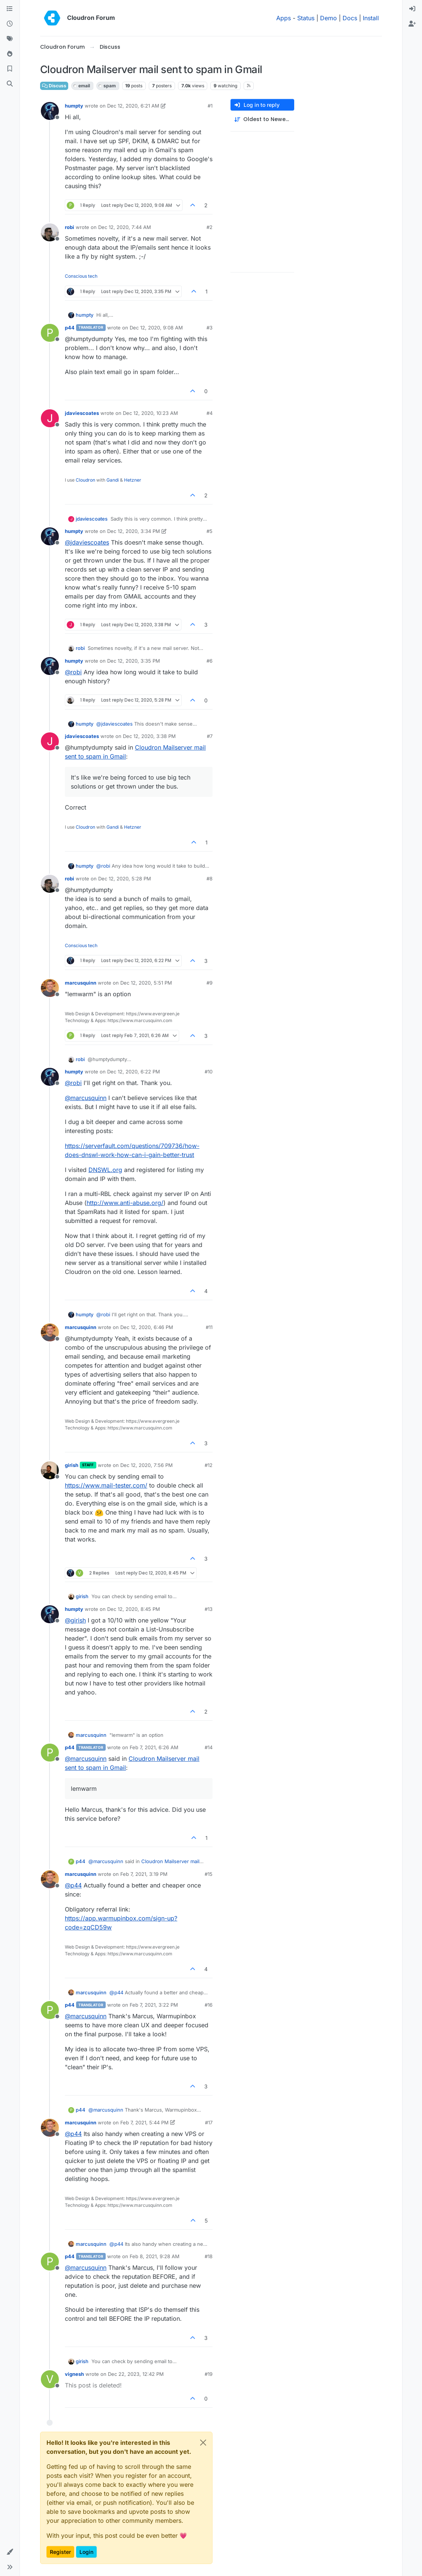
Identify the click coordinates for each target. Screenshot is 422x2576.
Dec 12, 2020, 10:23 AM (150, 413)
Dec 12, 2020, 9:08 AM (156, 328)
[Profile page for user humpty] (50, 111)
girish (71, 1465)
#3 (209, 328)
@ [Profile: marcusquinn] (85, 1098)
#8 (209, 879)
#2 (209, 227)
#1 (210, 106)
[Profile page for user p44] (50, 333)
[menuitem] (412, 9)
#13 (208, 1609)
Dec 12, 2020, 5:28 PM (124, 879)
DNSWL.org (105, 1169)
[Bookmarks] (9, 69)
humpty (74, 106)
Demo (328, 18)
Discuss (54, 85)
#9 (209, 983)
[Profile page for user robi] (50, 232)
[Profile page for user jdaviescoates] (50, 418)
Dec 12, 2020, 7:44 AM (124, 227)
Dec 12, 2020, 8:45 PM (133, 1609)
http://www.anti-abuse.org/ (125, 1202)
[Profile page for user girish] (50, 1470)
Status (305, 18)
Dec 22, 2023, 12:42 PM (136, 2374)
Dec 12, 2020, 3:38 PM (149, 736)
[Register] (412, 24)
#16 (208, 2005)
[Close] (203, 2442)
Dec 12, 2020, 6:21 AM (133, 106)
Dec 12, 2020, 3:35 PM (133, 661)
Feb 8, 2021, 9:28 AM (155, 2256)
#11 (209, 1327)
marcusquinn (80, 983)
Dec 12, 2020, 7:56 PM (146, 1465)
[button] (9, 2552)
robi (69, 227)
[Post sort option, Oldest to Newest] (262, 119)
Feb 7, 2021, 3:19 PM (144, 1874)
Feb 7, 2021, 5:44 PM (144, 2122)
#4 (209, 413)
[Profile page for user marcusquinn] (50, 988)
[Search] (9, 84)
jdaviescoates (82, 413)
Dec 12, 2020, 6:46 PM (146, 1327)
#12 (208, 1465)
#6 (209, 661)
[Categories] (9, 9)
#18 (208, 2256)
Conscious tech (81, 276)
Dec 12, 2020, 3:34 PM (133, 531)
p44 (70, 328)
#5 (209, 531)
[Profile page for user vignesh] (50, 2379)
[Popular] (9, 54)
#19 (208, 2374)
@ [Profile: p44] (73, 1885)
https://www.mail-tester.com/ (106, 1485)
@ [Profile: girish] (75, 1620)
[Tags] (9, 39)
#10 (208, 1072)
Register (60, 2552)
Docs (350, 18)
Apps (283, 18)
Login (86, 2552)
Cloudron (85, 480)
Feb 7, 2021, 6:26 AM (154, 1747)
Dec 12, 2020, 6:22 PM (133, 1072)
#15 (208, 1874)
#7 (209, 736)
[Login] (412, 9)
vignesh (74, 2374)
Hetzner (132, 480)
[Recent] (9, 24)
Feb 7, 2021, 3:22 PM (154, 2005)
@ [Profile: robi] (73, 672)
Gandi (112, 480)
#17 (208, 2122)
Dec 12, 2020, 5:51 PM (146, 983)
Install (371, 18)
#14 (208, 1747)
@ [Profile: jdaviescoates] (87, 542)
